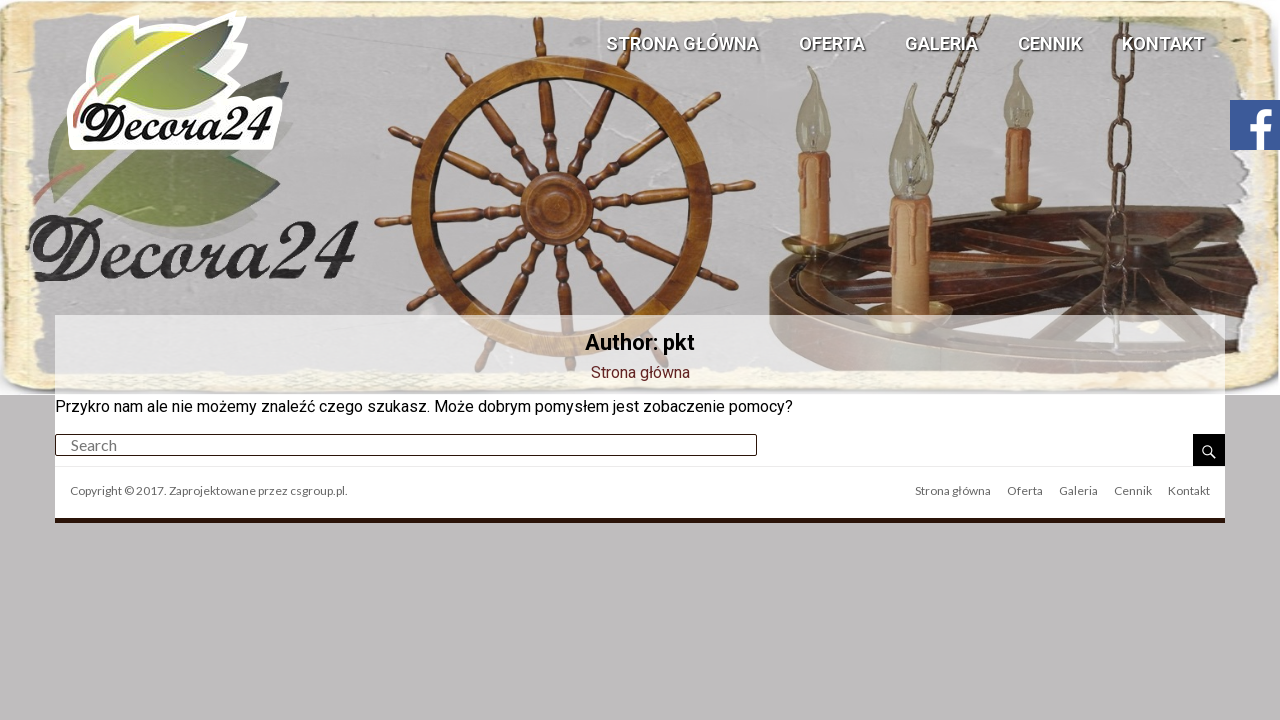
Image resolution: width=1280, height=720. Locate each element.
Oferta (832, 43)
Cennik (1050, 43)
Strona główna (682, 43)
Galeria (941, 43)
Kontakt (1163, 43)
